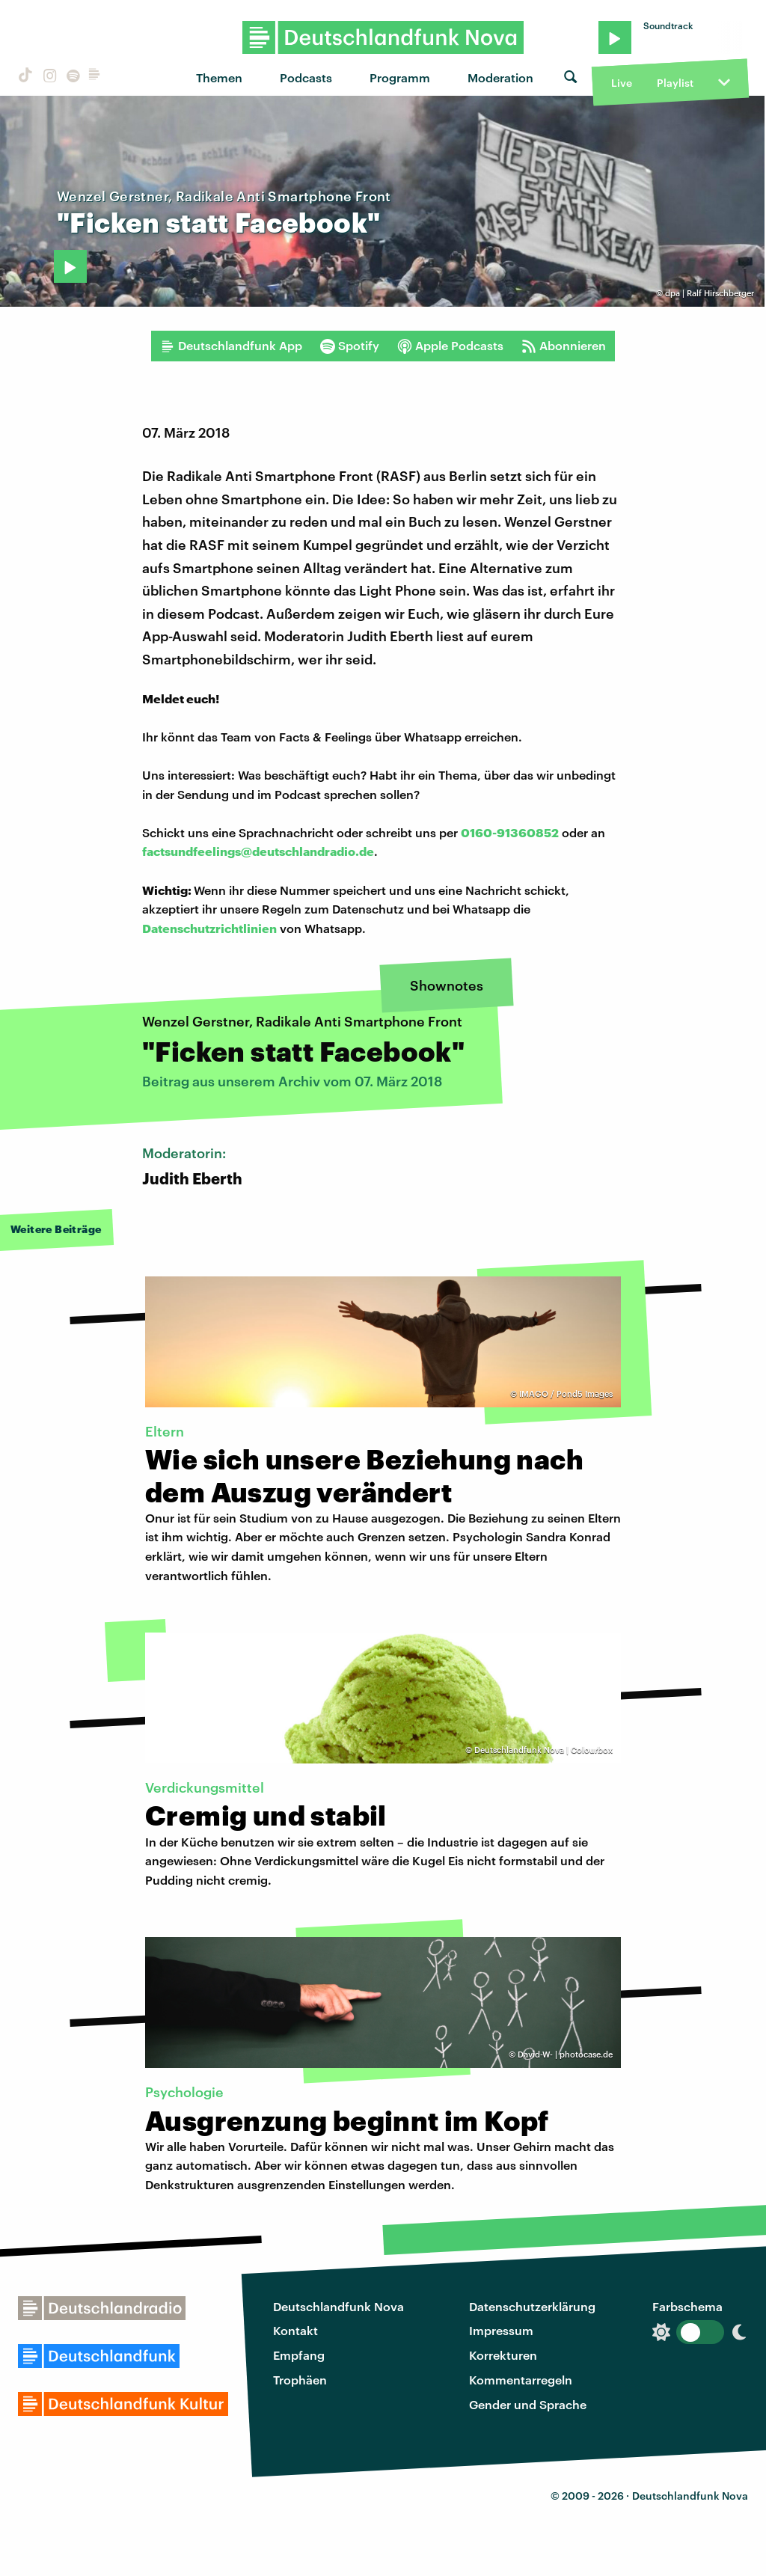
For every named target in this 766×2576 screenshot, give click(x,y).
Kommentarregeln (520, 2379)
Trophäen (300, 2379)
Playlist (675, 82)
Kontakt (295, 2330)
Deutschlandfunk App (231, 345)
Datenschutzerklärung (532, 2306)
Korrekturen (503, 2355)
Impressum (501, 2330)
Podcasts (306, 77)
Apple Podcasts (450, 345)
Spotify (349, 345)
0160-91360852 (510, 832)
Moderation (500, 77)
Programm (400, 77)
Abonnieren (563, 345)
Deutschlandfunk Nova (338, 2306)
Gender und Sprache (527, 2404)
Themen (219, 77)
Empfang (299, 2355)
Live (621, 82)
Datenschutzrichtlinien (209, 928)
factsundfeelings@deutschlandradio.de (258, 851)
